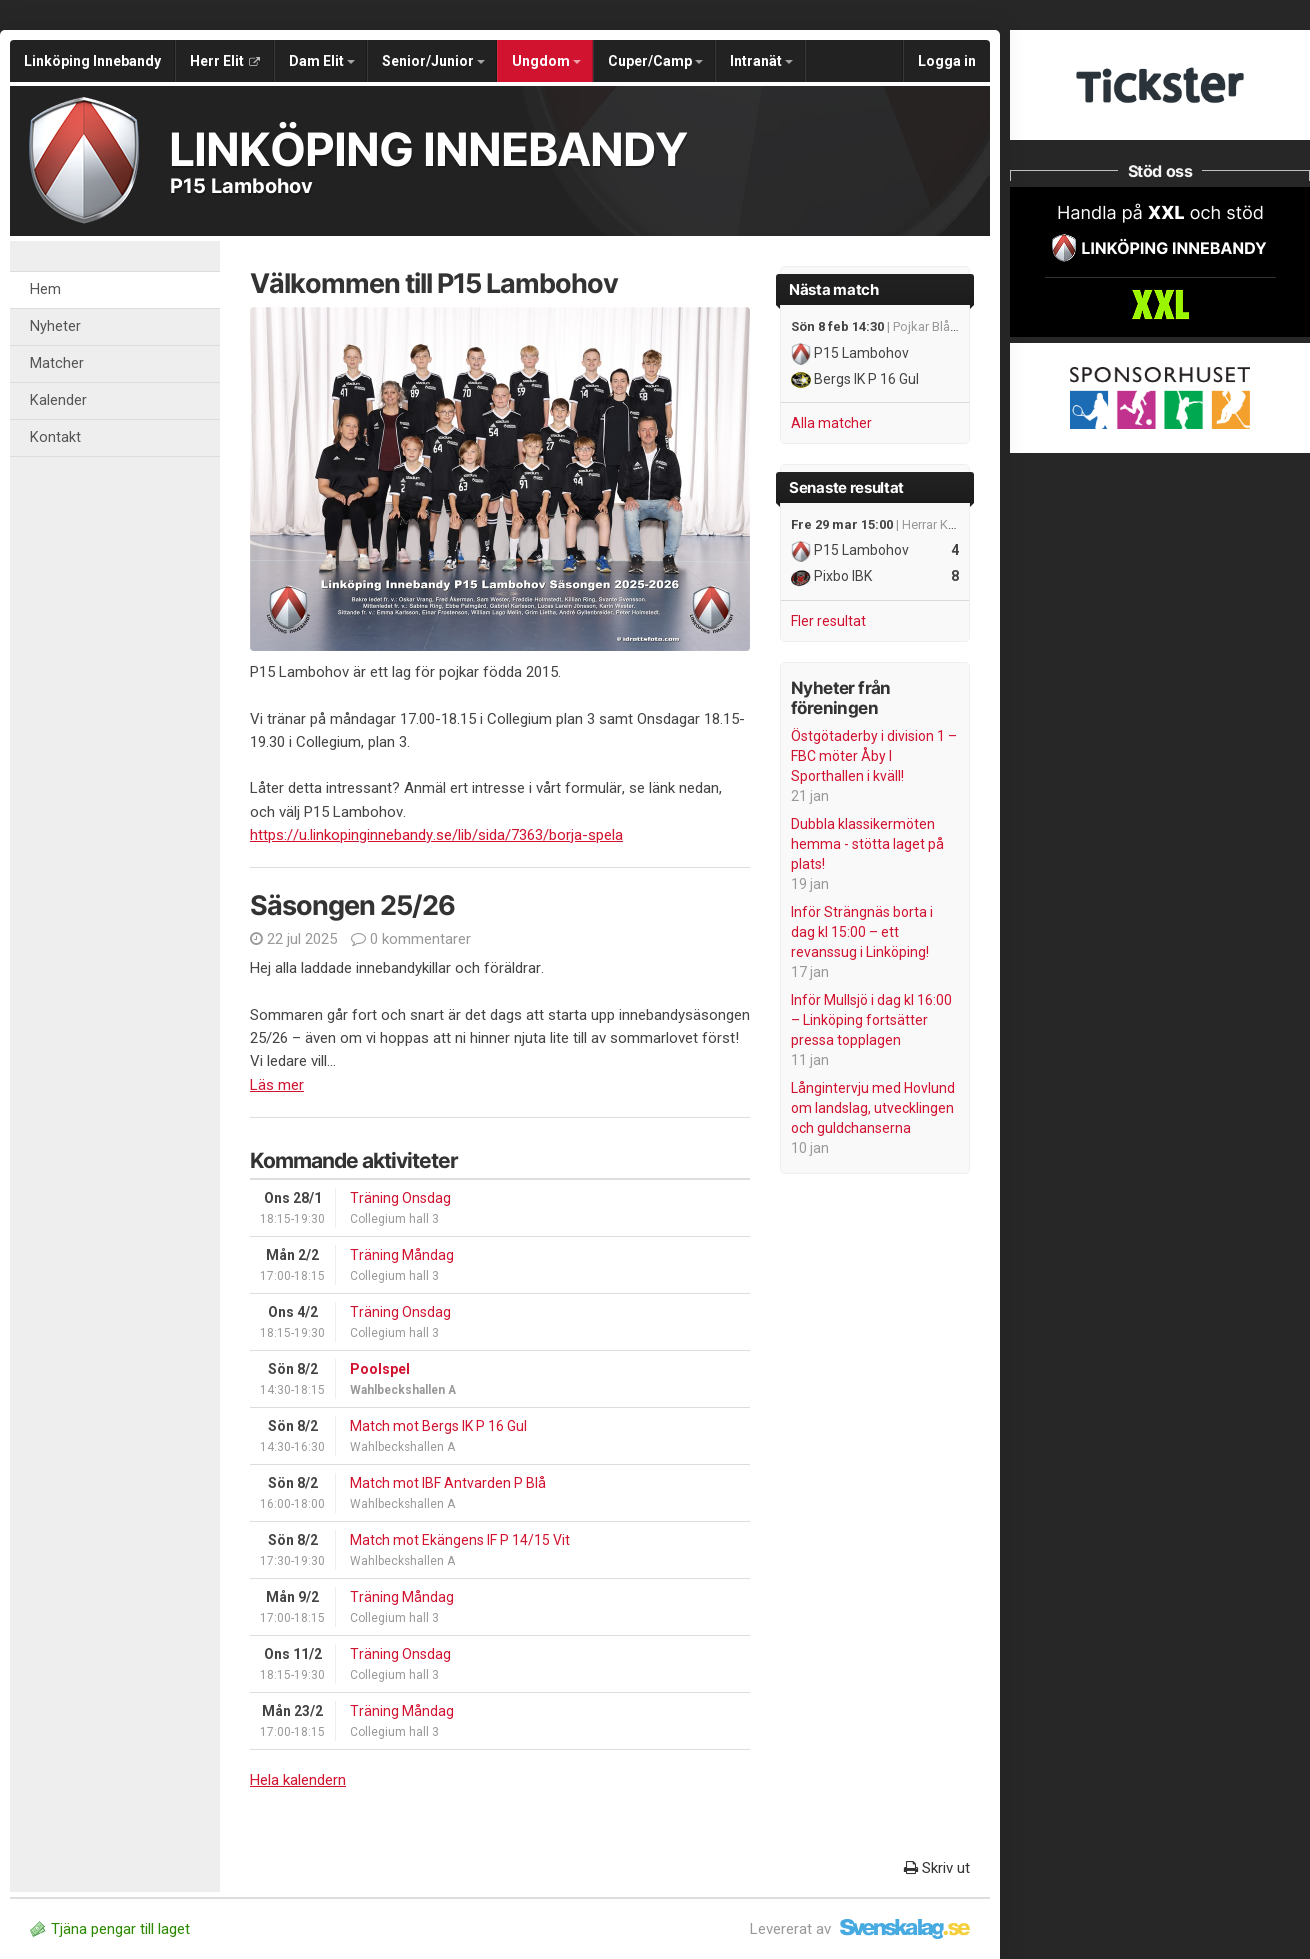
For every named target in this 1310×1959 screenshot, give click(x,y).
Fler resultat (828, 621)
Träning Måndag (402, 1255)
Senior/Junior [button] (433, 61)
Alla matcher (831, 423)
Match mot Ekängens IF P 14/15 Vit (460, 1540)
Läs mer (277, 1085)
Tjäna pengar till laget (110, 1929)
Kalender (58, 400)
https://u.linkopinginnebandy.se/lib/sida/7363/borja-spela (436, 835)
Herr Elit (225, 61)
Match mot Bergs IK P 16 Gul (438, 1426)
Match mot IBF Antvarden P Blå (448, 1483)
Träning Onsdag (400, 1198)
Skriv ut (937, 1868)
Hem (45, 289)
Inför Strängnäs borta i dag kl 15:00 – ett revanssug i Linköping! (862, 932)
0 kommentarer (411, 939)
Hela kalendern (298, 1780)
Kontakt (55, 437)
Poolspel (380, 1369)
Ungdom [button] (546, 61)
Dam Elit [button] (322, 61)
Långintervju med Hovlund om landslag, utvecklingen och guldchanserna (873, 1108)
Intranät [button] (761, 61)
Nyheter (55, 326)
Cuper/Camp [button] (655, 61)
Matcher (57, 363)
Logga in (947, 61)
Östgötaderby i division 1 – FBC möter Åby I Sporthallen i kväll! (874, 756)
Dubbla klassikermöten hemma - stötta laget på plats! (867, 844)
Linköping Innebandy (92, 61)
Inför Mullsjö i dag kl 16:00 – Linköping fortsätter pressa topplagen (871, 1020)
